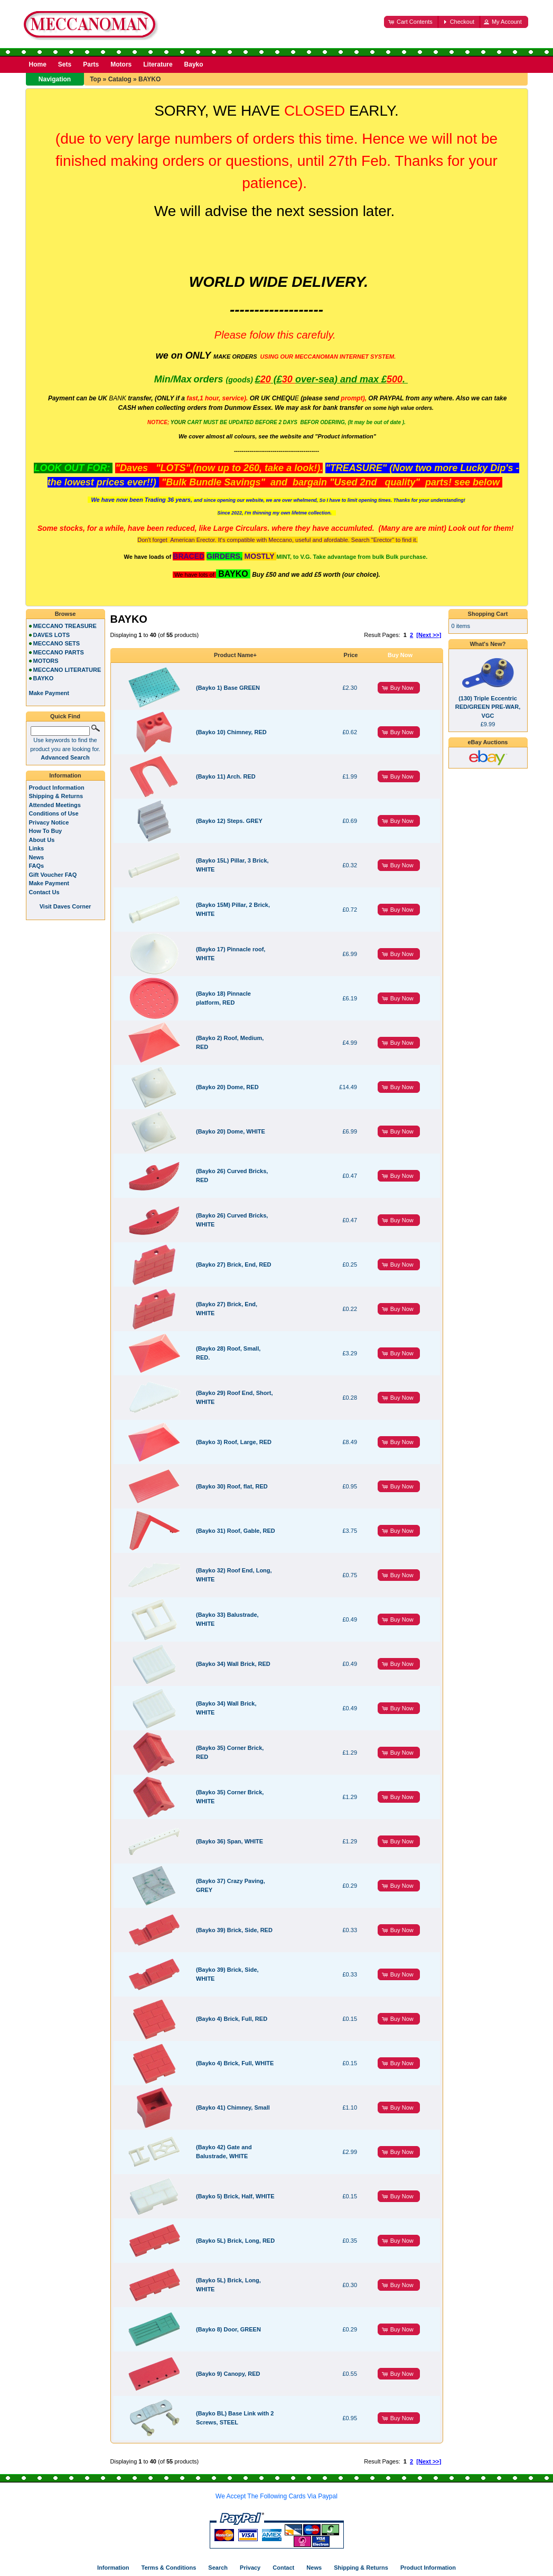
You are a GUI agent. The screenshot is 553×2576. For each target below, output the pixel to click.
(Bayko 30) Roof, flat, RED (232, 1486)
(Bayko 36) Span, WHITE (229, 1841)
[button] (411, 22)
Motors (121, 64)
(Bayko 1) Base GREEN (228, 688)
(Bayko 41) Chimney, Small (233, 2107)
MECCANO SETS (56, 643)
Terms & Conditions (169, 2567)
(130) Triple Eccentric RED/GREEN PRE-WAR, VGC (487, 707)
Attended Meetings (55, 805)
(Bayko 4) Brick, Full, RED (231, 2019)
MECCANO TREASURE (65, 626)
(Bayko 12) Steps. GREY (229, 821)
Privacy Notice (49, 822)
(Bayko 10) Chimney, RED (231, 732)
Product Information (57, 787)
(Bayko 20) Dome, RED (227, 1087)
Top (95, 79)
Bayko (193, 64)
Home (37, 64)
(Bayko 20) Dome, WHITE (230, 1131)
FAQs (36, 866)
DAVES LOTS (51, 635)
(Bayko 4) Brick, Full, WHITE (235, 2063)
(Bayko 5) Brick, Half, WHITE (235, 2196)
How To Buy (45, 831)
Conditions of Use (54, 813)
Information (65, 775)
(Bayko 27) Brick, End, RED (233, 1264)
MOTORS (46, 661)
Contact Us (44, 892)
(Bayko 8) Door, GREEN (228, 2329)
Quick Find (65, 716)
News (36, 857)
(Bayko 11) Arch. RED (226, 776)
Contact (283, 2567)
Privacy (250, 2567)
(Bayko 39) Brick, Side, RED (234, 1930)
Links (36, 848)
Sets (64, 64)
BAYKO (149, 79)
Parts (91, 64)
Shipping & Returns (56, 796)
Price (351, 655)
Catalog (120, 79)
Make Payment (49, 883)
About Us (42, 840)
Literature (157, 64)
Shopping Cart (488, 614)
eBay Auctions (487, 742)
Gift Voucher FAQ (53, 875)
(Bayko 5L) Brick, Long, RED (235, 2240)
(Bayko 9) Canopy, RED (228, 2374)
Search (218, 2567)
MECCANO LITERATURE (67, 670)
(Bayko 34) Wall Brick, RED (233, 1664)
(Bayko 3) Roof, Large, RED (233, 1442)
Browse (65, 614)
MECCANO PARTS (58, 652)
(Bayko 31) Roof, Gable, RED (235, 1531)
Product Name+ (235, 655)
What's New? (487, 644)
